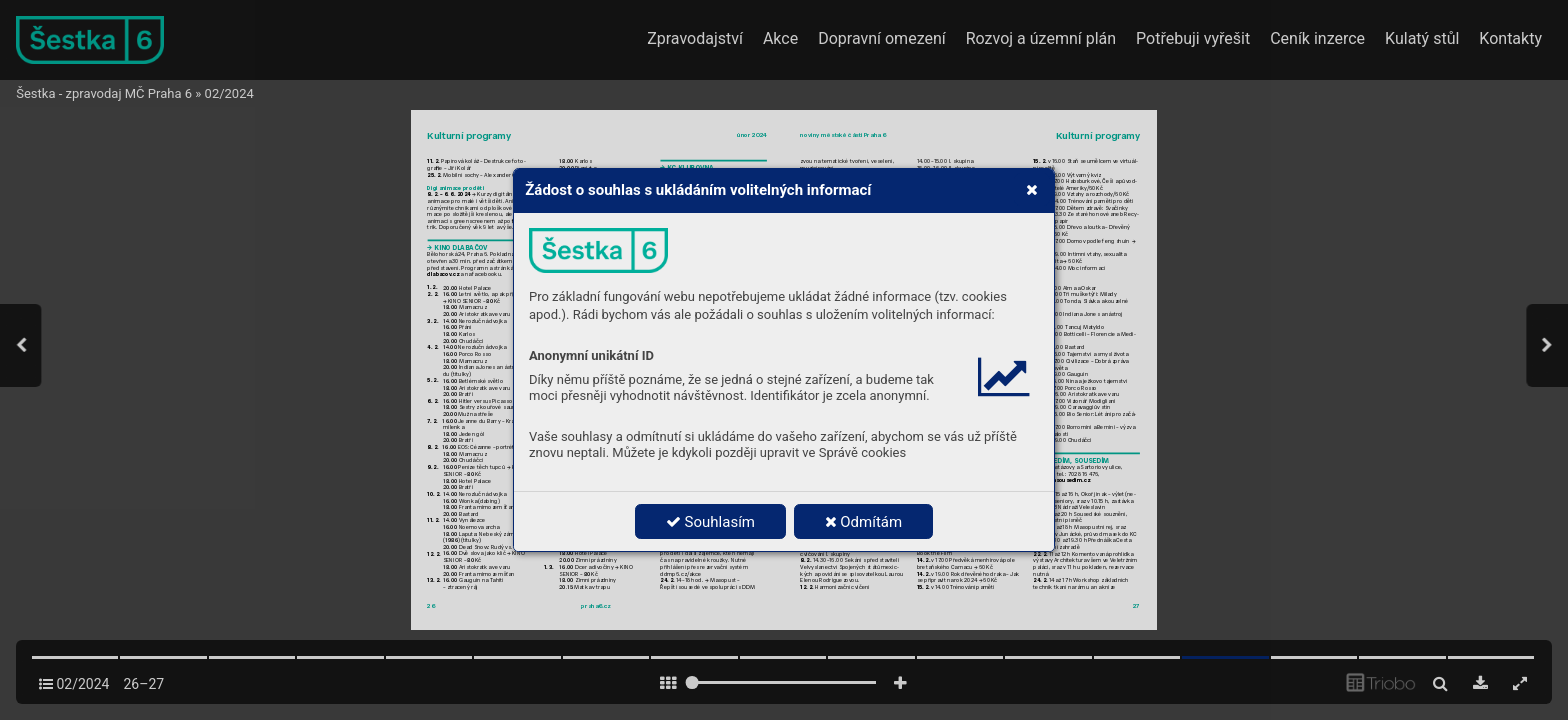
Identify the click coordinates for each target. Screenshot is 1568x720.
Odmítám (864, 522)
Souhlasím (710, 522)
